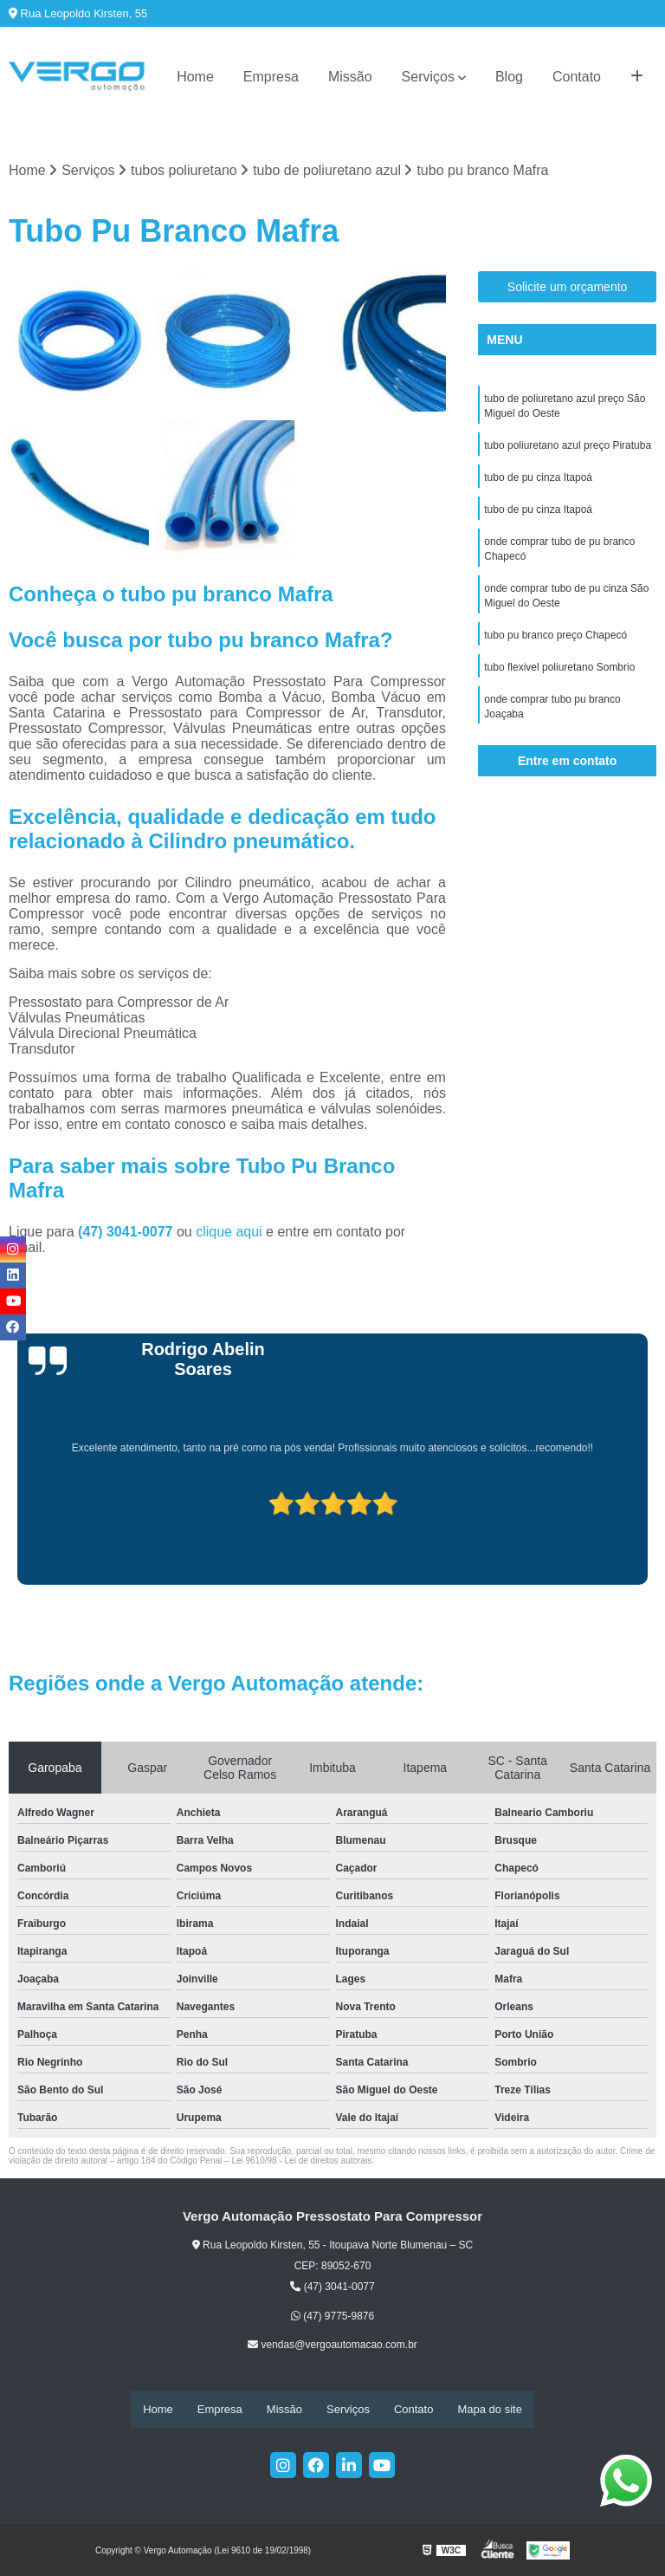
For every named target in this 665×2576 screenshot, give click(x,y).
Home (195, 76)
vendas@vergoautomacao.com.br (332, 2345)
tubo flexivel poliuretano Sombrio (559, 677)
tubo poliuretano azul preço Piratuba (567, 448)
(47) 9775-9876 (332, 2317)
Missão (350, 76)
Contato (576, 76)
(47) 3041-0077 (127, 1231)
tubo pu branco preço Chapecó (555, 644)
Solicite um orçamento (567, 288)
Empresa (271, 76)
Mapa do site (489, 2409)
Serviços (428, 76)
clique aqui (229, 1231)
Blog (509, 76)
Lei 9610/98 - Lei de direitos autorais (301, 2160)
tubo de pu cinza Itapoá (538, 481)
